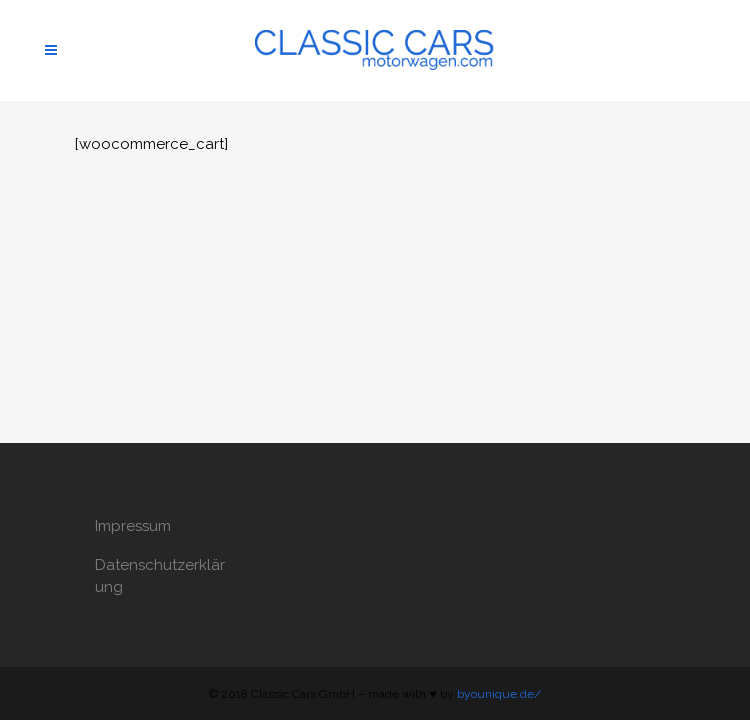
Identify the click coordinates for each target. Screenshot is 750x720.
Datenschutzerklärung (160, 576)
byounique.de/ (499, 694)
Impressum (133, 526)
